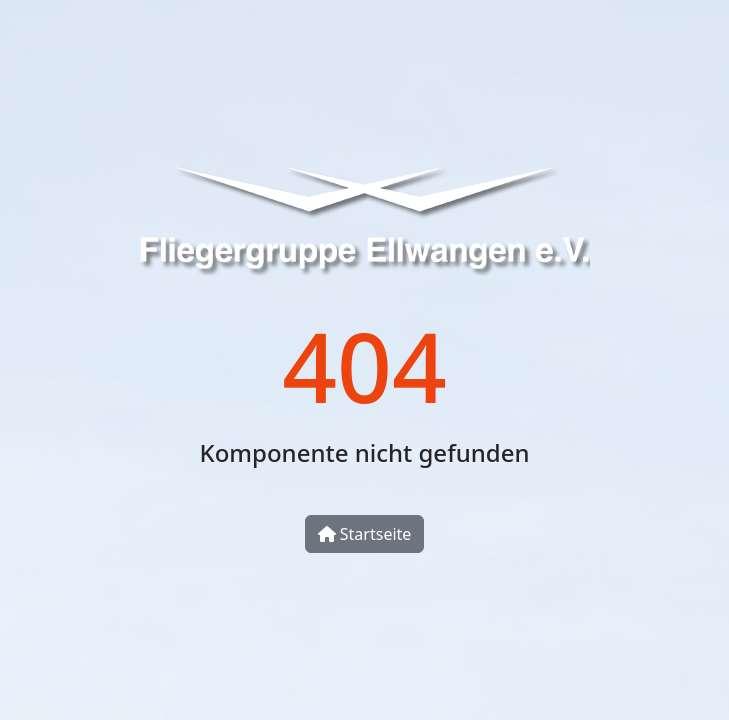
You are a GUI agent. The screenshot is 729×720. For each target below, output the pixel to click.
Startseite (365, 534)
